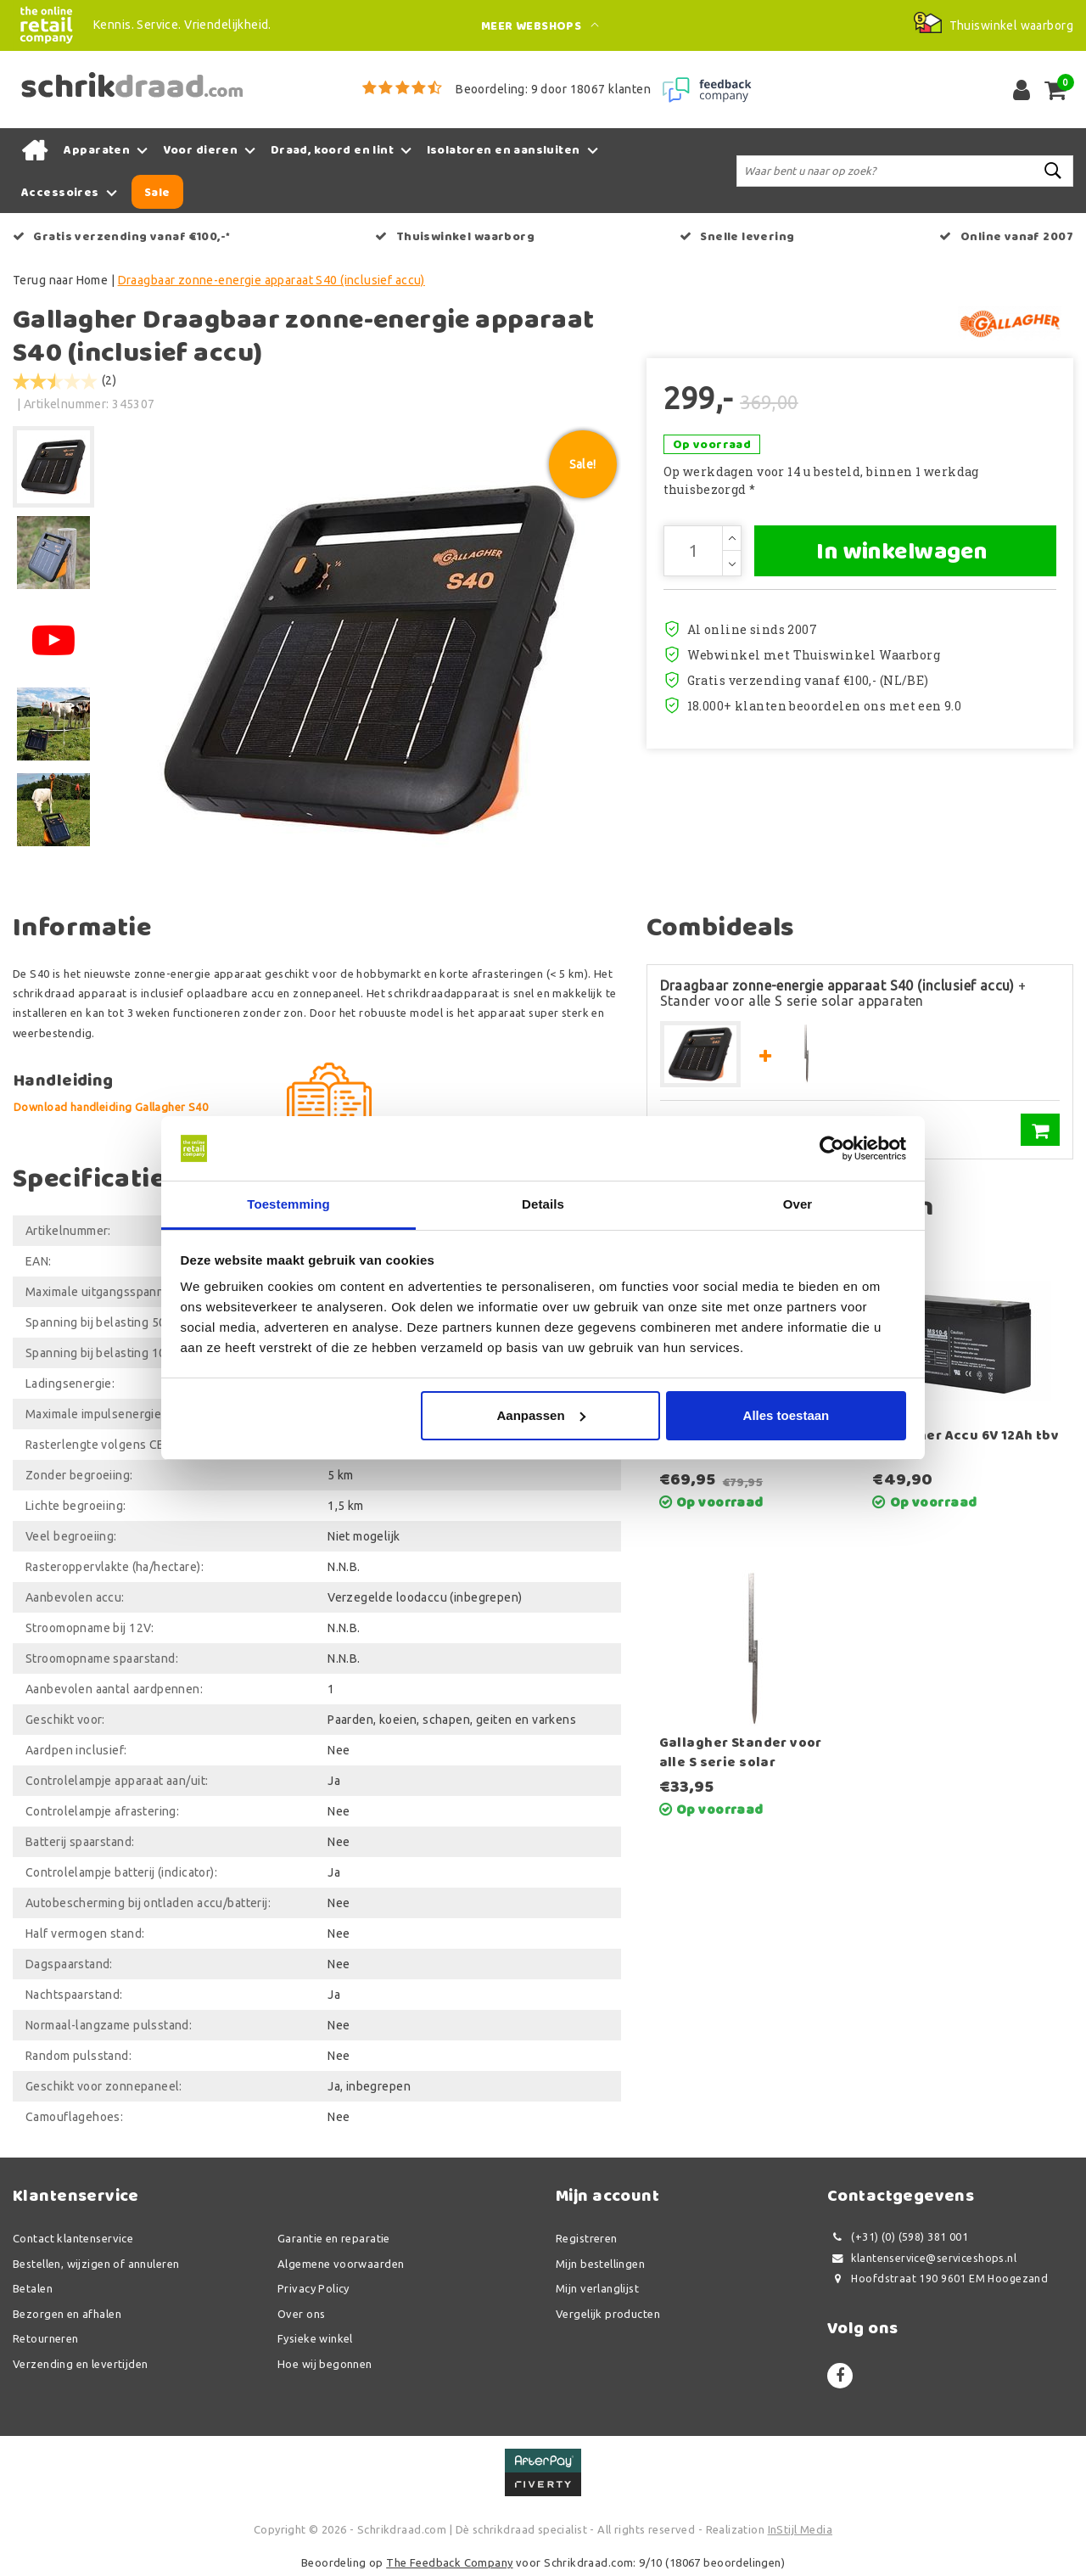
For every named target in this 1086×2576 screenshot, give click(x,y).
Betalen (33, 2288)
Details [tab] (543, 1204)
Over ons (301, 2314)
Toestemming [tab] (288, 1204)
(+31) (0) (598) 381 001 (897, 2237)
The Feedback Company (449, 2562)
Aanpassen (541, 1415)
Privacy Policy (313, 2288)
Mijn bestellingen (600, 2264)
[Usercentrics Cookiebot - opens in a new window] (832, 1148)
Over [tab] (798, 1204)
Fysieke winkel (315, 2338)
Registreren (587, 2238)
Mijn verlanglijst (597, 2288)
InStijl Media (800, 2529)
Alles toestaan (786, 1415)
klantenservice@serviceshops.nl (921, 2258)
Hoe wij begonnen (324, 2364)
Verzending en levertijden (80, 2364)
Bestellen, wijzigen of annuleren (96, 2264)
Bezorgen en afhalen (67, 2314)
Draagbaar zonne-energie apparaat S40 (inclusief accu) (271, 280)
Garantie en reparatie (333, 2238)
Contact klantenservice (73, 2238)
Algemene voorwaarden (340, 2264)
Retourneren (46, 2338)
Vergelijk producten (608, 2314)
